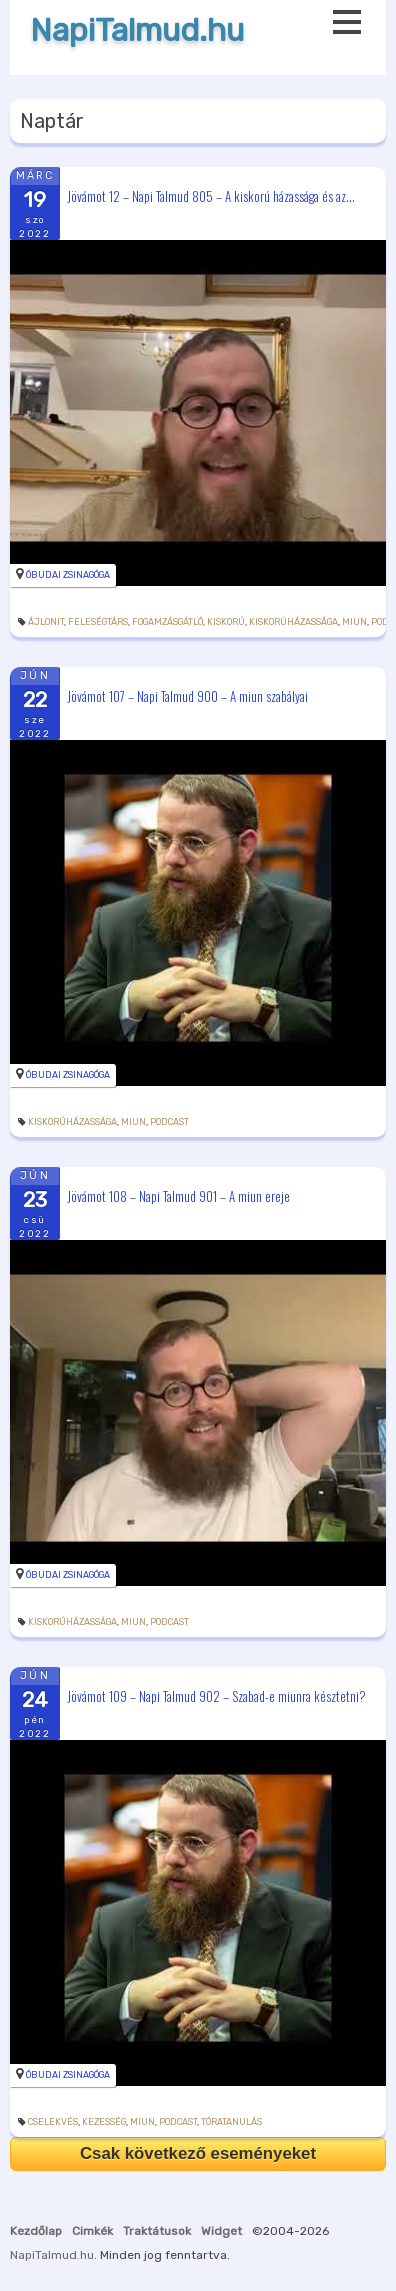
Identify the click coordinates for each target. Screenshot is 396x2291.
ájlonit (46, 622)
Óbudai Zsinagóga (68, 575)
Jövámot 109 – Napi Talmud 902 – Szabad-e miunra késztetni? (216, 1695)
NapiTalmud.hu (137, 30)
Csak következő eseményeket (198, 2153)
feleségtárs (98, 622)
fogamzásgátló (167, 622)
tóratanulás (231, 2122)
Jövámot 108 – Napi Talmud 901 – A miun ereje (178, 1195)
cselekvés (53, 2122)
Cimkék (92, 2231)
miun (354, 622)
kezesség (104, 2122)
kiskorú (226, 622)
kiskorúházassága (293, 622)
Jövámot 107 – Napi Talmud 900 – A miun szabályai (187, 695)
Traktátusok (157, 2231)
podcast (169, 1122)
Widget (221, 2231)
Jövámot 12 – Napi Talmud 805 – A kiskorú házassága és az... (211, 195)
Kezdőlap (36, 2231)
